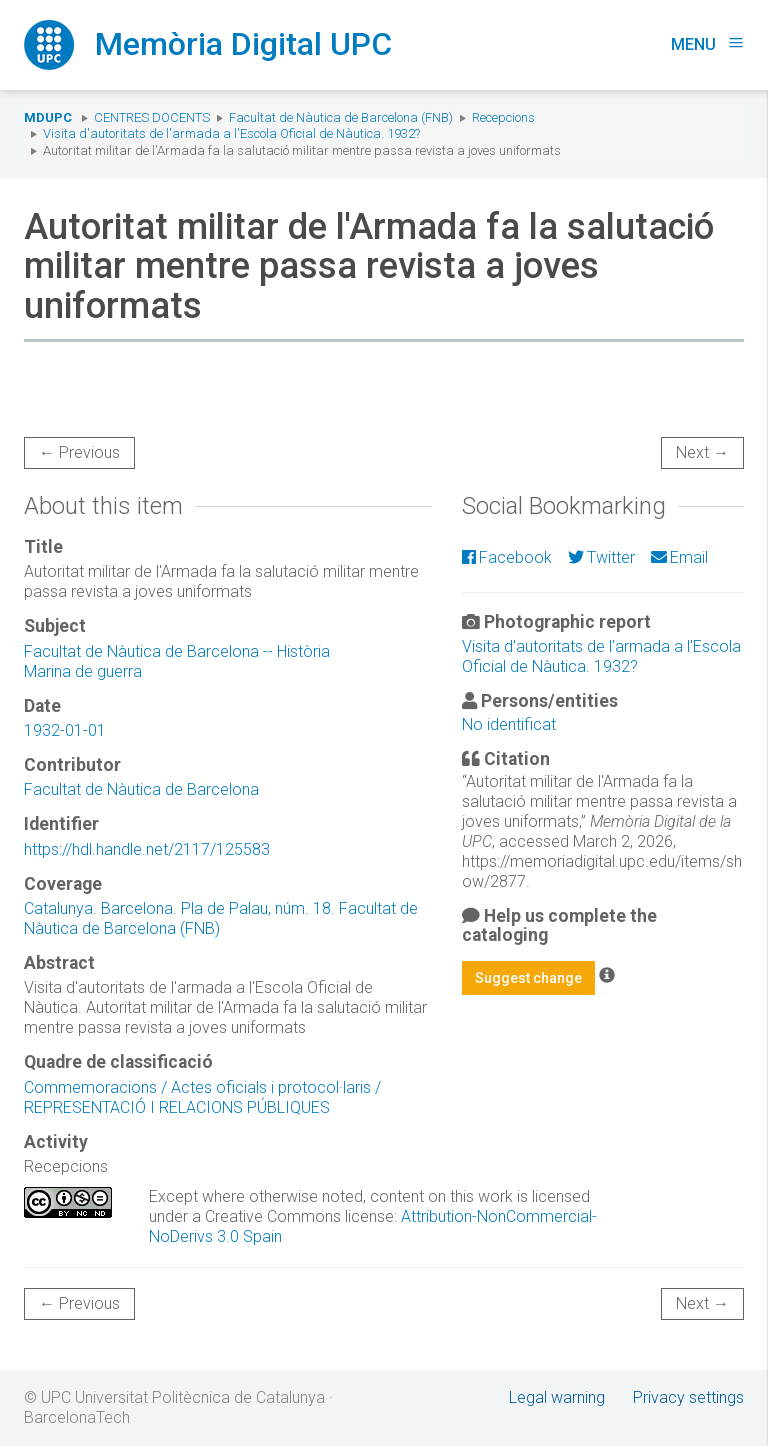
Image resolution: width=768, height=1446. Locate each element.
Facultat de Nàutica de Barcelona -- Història (177, 651)
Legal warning (557, 1397)
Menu (707, 44)
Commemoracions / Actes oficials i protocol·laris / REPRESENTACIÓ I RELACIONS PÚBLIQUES (202, 1097)
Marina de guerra (83, 671)
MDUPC (48, 117)
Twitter (601, 557)
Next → (702, 452)
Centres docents (152, 117)
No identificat (509, 724)
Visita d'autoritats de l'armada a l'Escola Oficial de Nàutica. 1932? (231, 133)
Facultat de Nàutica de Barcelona (141, 789)
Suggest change (528, 978)
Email (679, 557)
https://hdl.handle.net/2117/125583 (147, 849)
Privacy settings (688, 1397)
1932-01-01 (65, 730)
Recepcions (503, 117)
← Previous (79, 452)
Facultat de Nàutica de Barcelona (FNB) (341, 117)
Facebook (507, 557)
